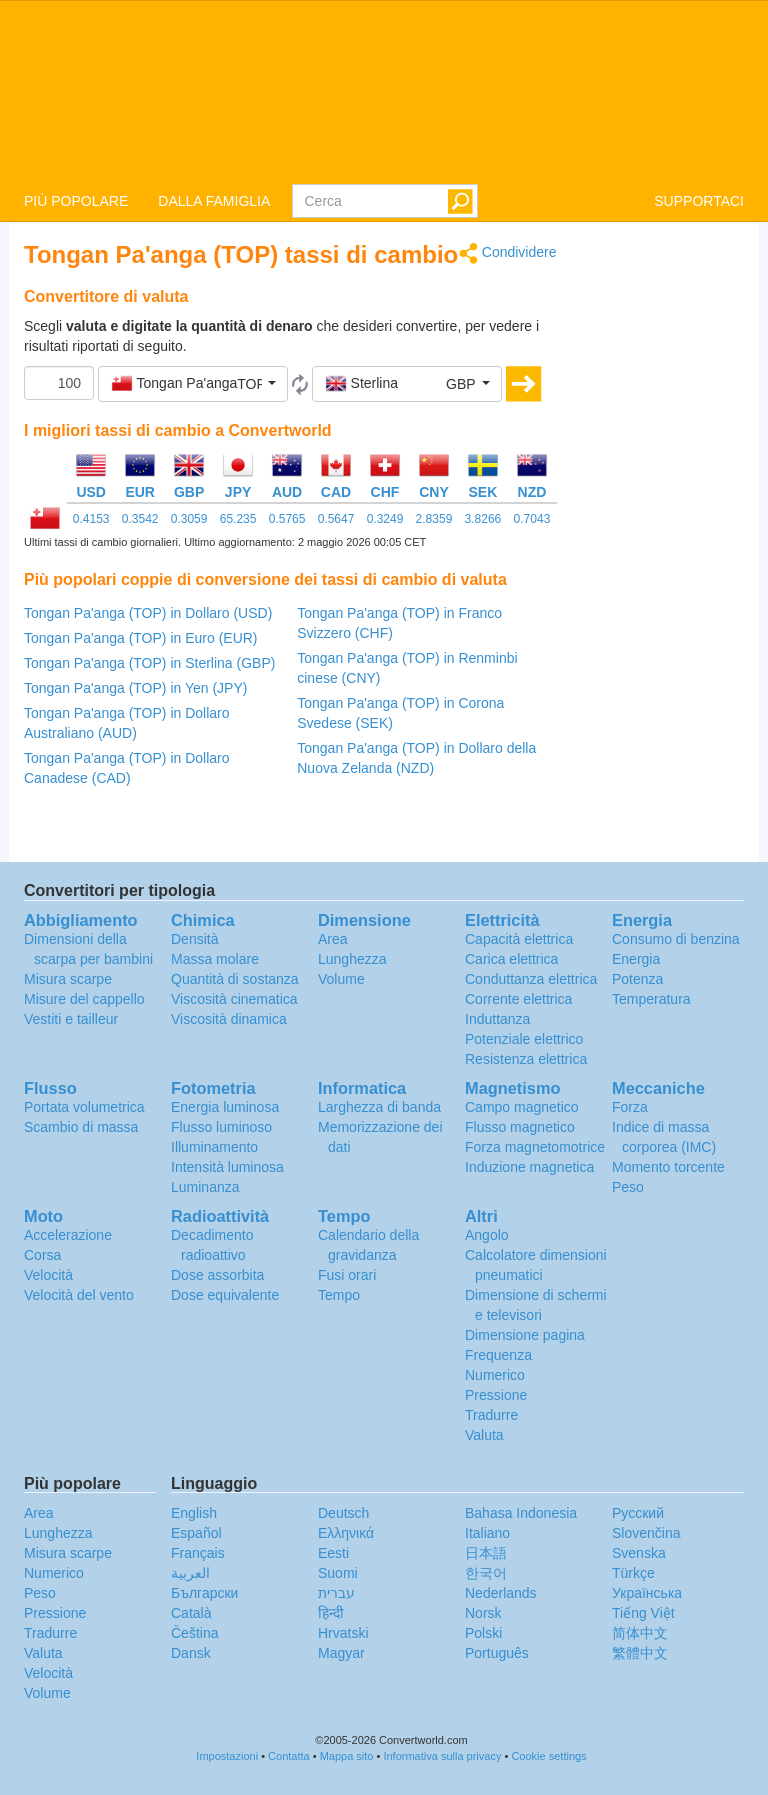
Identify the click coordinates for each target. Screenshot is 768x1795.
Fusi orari (347, 1275)
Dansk (191, 1653)
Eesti (333, 1553)
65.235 (238, 519)
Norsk (483, 1613)
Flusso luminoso (221, 1127)
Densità (194, 939)
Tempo (339, 1295)
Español (196, 1533)
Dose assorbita (217, 1275)
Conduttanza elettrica (531, 979)
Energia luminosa (225, 1107)
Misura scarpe (68, 979)
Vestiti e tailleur (71, 1019)
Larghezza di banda (379, 1107)
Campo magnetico (522, 1107)
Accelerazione (68, 1235)
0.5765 (287, 519)
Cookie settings (548, 1756)
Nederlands (501, 1593)
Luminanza (205, 1187)
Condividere (508, 253)
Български (204, 1593)
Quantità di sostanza (235, 979)
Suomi (338, 1573)
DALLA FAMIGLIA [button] (214, 201)
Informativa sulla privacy (442, 1756)
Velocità (48, 1275)
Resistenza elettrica (526, 1059)
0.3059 (189, 519)
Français (198, 1553)
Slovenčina (646, 1533)
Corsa (42, 1255)
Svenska (639, 1553)
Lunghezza (352, 959)
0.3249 (385, 519)
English (194, 1513)
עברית (336, 1593)
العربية (190, 1573)
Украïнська (647, 1593)
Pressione (496, 1395)
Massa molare (215, 959)
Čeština (194, 1633)
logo (384, 91)
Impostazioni (227, 1756)
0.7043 (532, 519)
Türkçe (633, 1573)
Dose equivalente (225, 1295)
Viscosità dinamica (229, 1019)
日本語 (486, 1553)
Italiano (487, 1533)
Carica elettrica (511, 959)
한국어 (486, 1573)
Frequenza (498, 1355)
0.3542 (140, 519)
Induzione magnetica (529, 1167)
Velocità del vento (79, 1295)
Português (497, 1653)
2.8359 (434, 519)
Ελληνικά (346, 1533)
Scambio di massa (81, 1127)
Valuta (484, 1435)
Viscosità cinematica (234, 999)
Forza (630, 1107)
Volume (341, 979)
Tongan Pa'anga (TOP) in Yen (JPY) (135, 688)
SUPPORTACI (699, 201)
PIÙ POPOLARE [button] (76, 201)
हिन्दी (331, 1613)
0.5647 (336, 519)
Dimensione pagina (525, 1335)
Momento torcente (668, 1167)
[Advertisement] (666, 542)
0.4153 (91, 519)
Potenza (637, 979)
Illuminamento (214, 1147)
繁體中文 (640, 1653)
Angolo (487, 1235)
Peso (628, 1187)
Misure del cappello (84, 999)
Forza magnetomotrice (535, 1147)
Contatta (289, 1756)
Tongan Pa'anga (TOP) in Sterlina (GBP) (149, 663)
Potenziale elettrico (524, 1039)
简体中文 (640, 1633)
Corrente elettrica (518, 999)
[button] (193, 384)
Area (333, 939)
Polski (483, 1633)
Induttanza (497, 1019)
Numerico (495, 1375)
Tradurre (491, 1415)
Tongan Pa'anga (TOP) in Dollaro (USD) (148, 613)
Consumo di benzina (676, 939)
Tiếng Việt (643, 1613)
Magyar (341, 1653)
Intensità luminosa (227, 1167)
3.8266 (483, 519)
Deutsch (343, 1513)
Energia (636, 959)
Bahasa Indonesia (521, 1513)
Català (191, 1613)
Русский (638, 1513)
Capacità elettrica (519, 939)
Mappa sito (347, 1756)
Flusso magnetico (520, 1127)
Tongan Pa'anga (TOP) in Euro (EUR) (141, 638)
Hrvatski (343, 1633)
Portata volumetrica (84, 1107)
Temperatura (651, 999)
